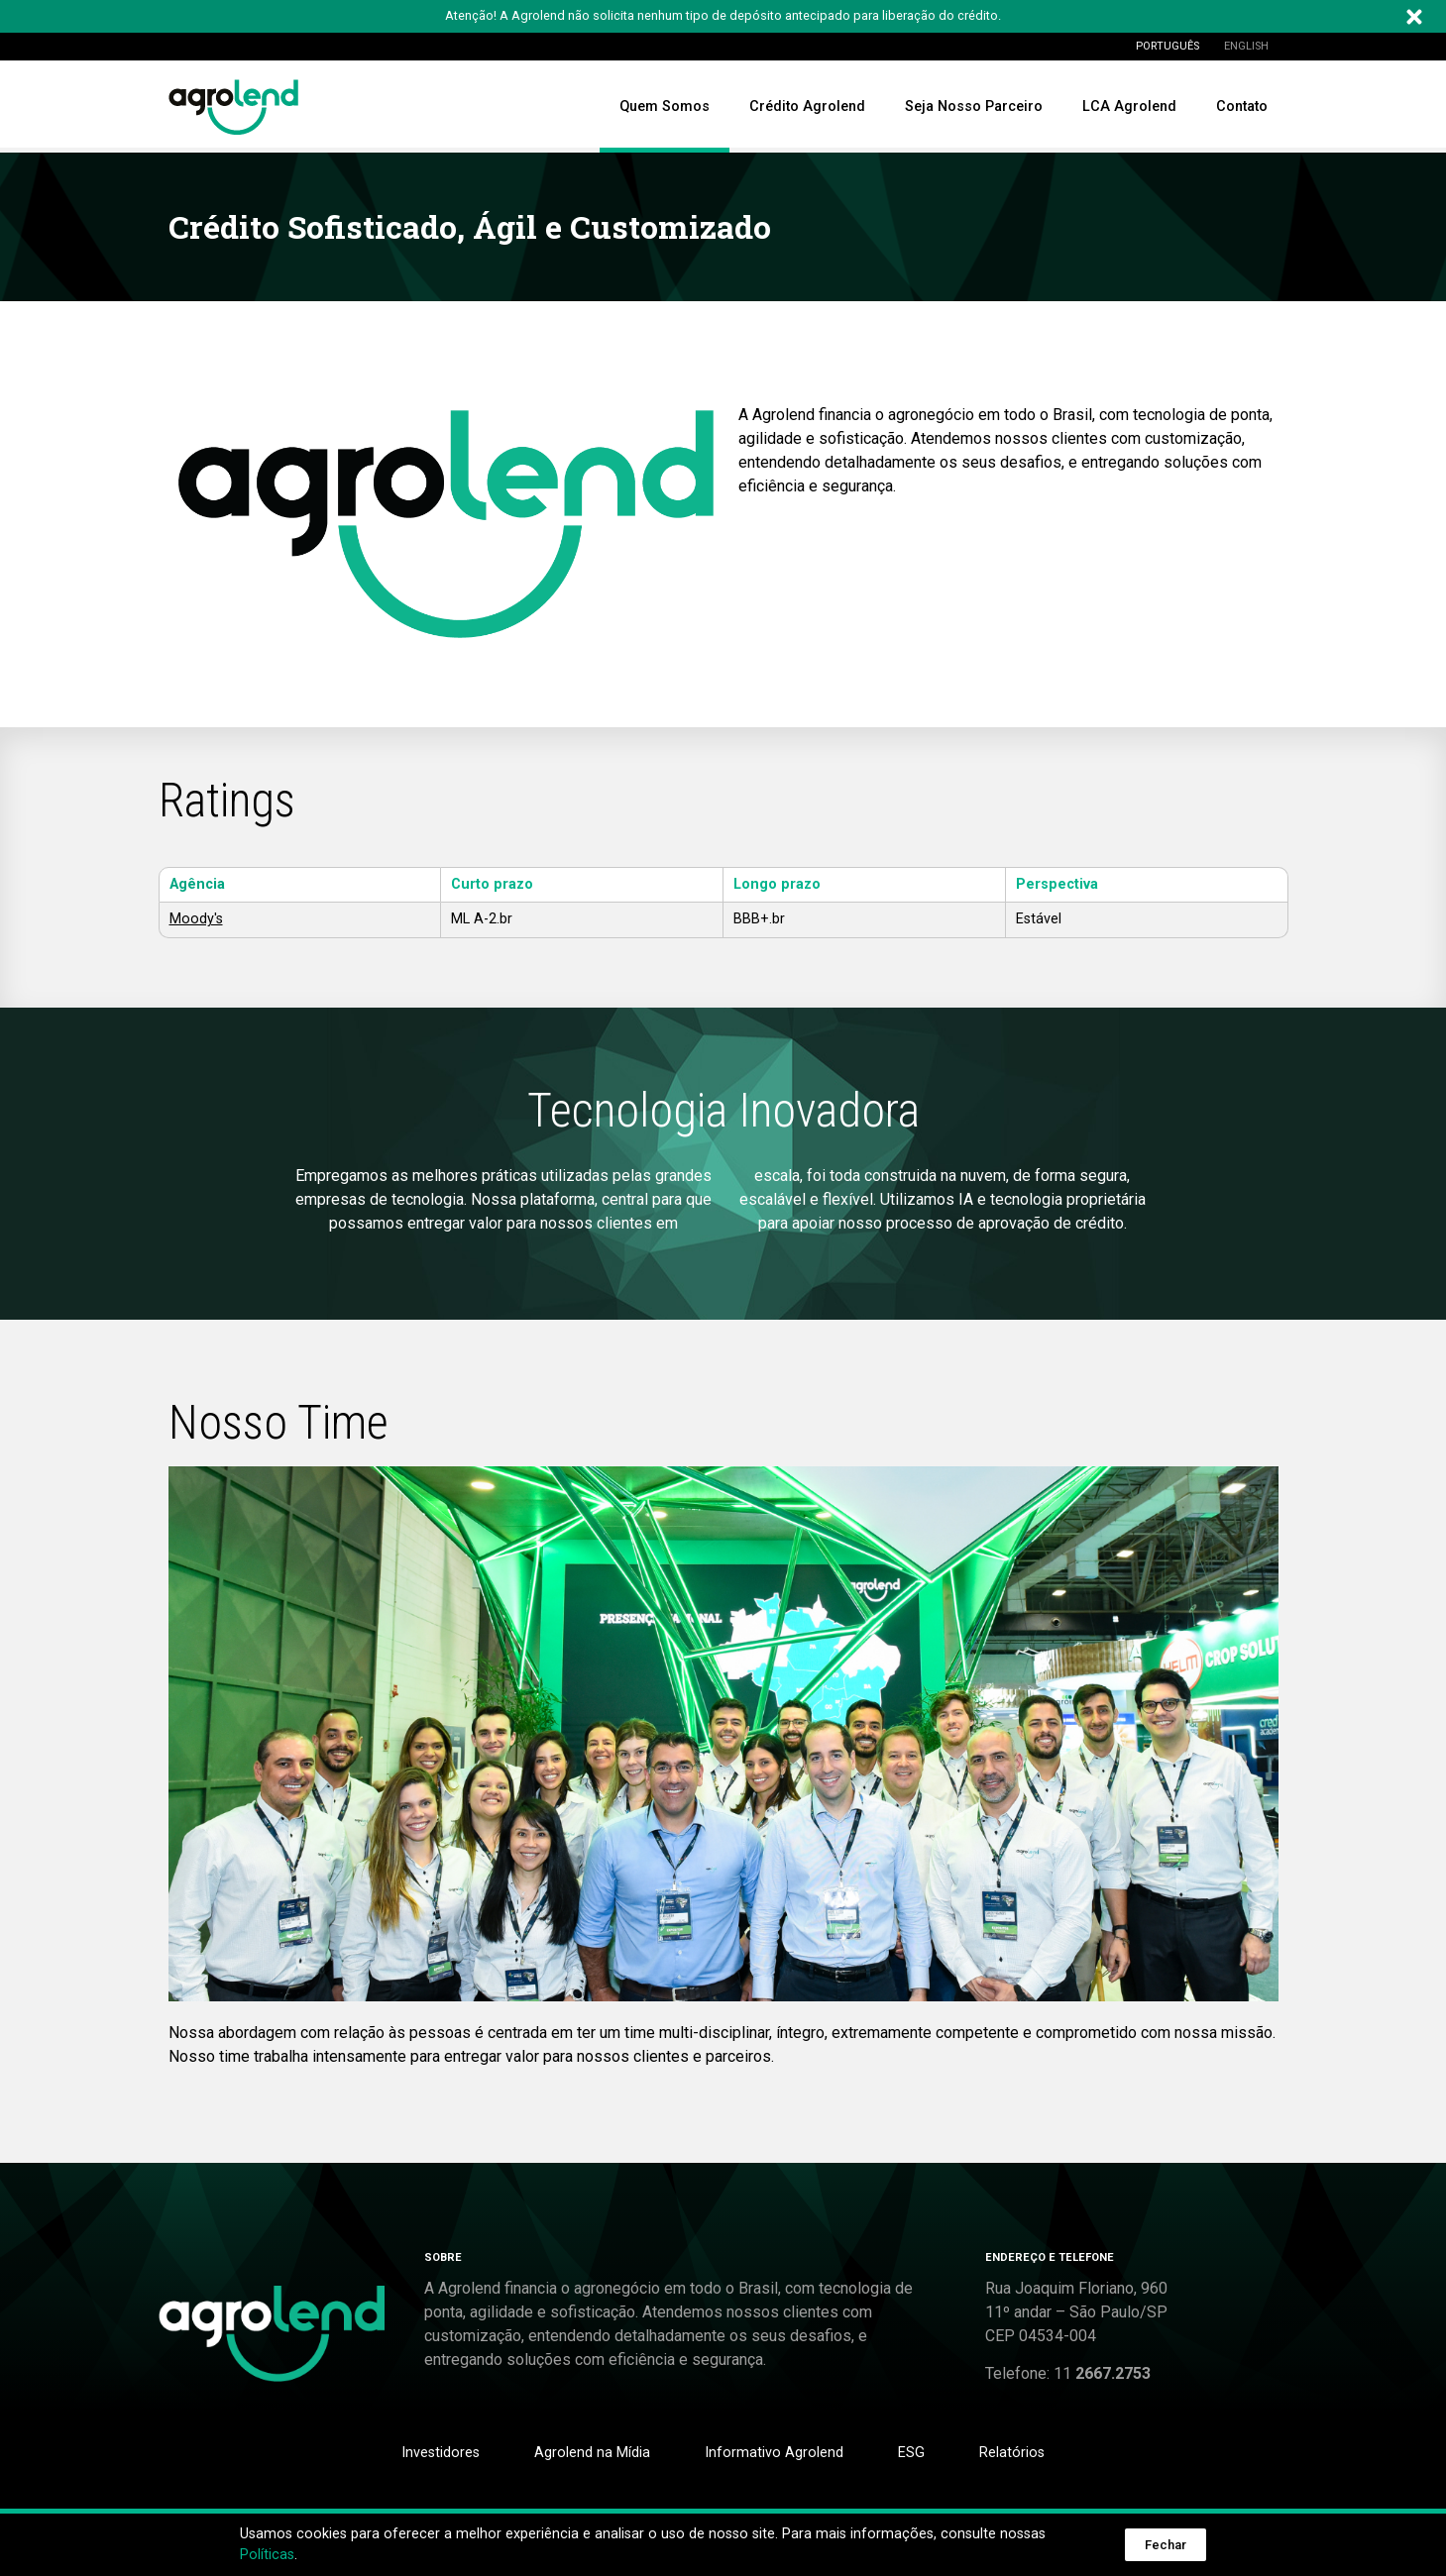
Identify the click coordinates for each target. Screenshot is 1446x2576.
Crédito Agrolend (807, 106)
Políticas (267, 2554)
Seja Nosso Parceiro (974, 106)
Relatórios (1012, 2452)
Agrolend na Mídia (592, 2452)
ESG (911, 2452)
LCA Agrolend (1129, 106)
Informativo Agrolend (774, 2452)
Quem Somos (664, 106)
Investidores (440, 2452)
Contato (1242, 106)
